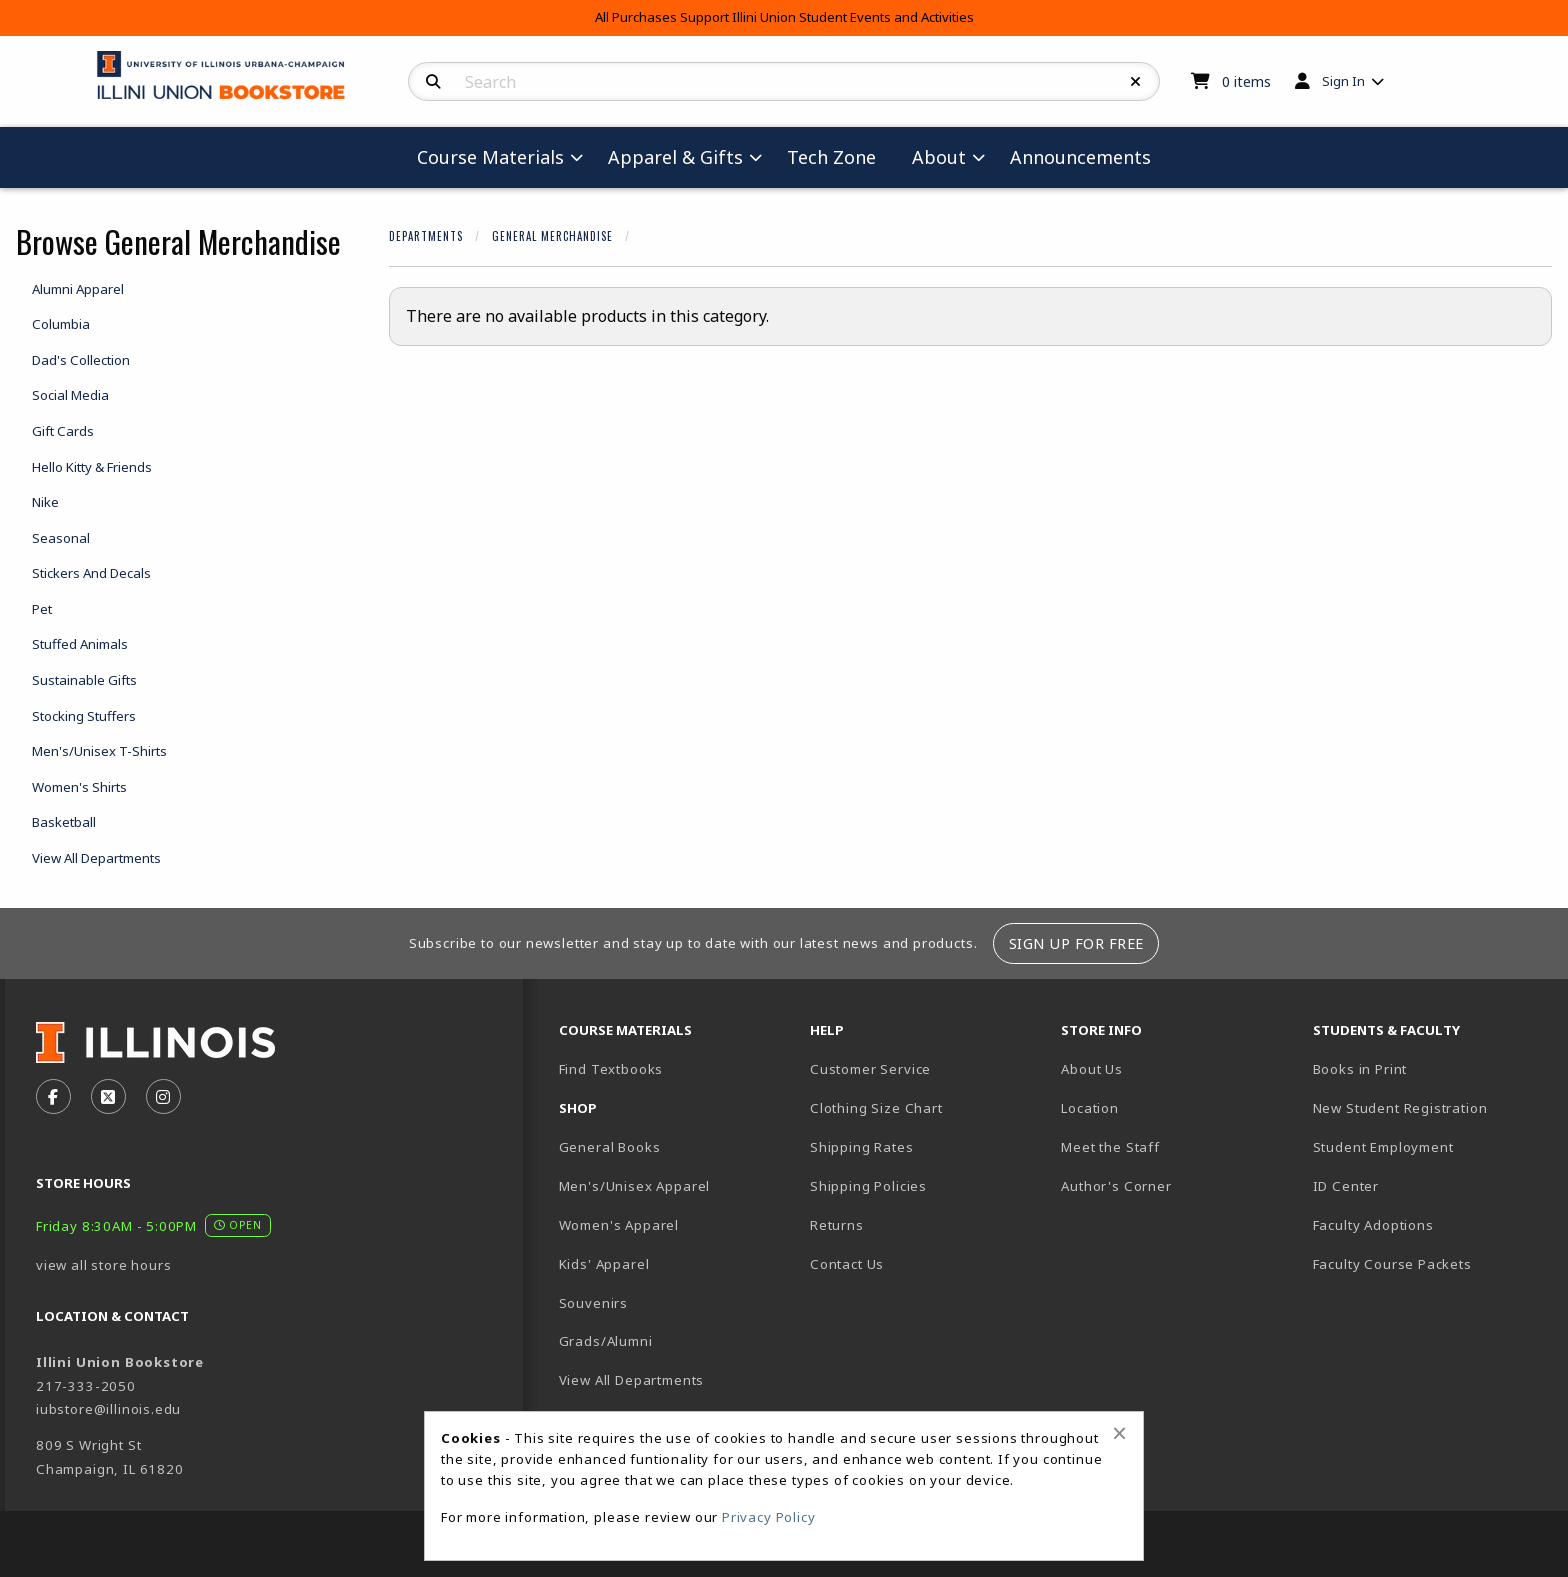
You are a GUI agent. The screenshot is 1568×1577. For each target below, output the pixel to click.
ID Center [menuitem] (1346, 1186)
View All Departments (96, 858)
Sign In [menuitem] (1343, 81)
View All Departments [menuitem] (632, 1380)
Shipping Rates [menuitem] (862, 1147)
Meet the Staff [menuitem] (1110, 1147)
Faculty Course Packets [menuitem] (1392, 1264)
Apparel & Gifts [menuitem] (675, 157)
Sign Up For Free (1076, 943)
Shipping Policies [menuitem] (868, 1186)
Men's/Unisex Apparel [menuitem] (635, 1186)
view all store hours (104, 1265)
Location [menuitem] (1090, 1108)
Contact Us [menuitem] (847, 1264)
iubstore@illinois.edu (108, 1409)
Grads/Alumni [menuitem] (606, 1341)
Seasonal (61, 538)
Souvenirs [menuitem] (593, 1303)
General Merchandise (552, 236)
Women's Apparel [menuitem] (619, 1225)
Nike (45, 502)
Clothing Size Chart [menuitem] (876, 1108)
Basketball (64, 822)
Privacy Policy (769, 1517)
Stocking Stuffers (84, 716)
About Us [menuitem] (1092, 1069)
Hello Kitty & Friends (92, 467)
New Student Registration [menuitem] (1400, 1108)
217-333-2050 (86, 1386)
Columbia (61, 324)
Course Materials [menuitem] (490, 157)
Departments (426, 236)
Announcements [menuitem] (1080, 157)
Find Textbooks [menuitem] (611, 1069)
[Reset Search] (1136, 82)
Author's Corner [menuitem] (1116, 1186)
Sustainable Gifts (84, 680)
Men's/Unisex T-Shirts (99, 751)
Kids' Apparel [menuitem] (604, 1264)
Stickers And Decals (91, 573)
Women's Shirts (79, 787)
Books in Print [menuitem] (1360, 1069)
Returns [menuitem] (837, 1225)
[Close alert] (1119, 1433)
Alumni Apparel (78, 289)
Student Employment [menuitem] (1383, 1147)
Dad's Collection (81, 360)
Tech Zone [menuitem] (831, 157)
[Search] (433, 82)
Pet (42, 609)
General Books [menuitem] (610, 1147)
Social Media (70, 395)
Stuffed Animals (80, 644)
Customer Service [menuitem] (870, 1069)
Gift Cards (63, 431)
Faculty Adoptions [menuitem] (1373, 1225)
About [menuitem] (939, 157)
